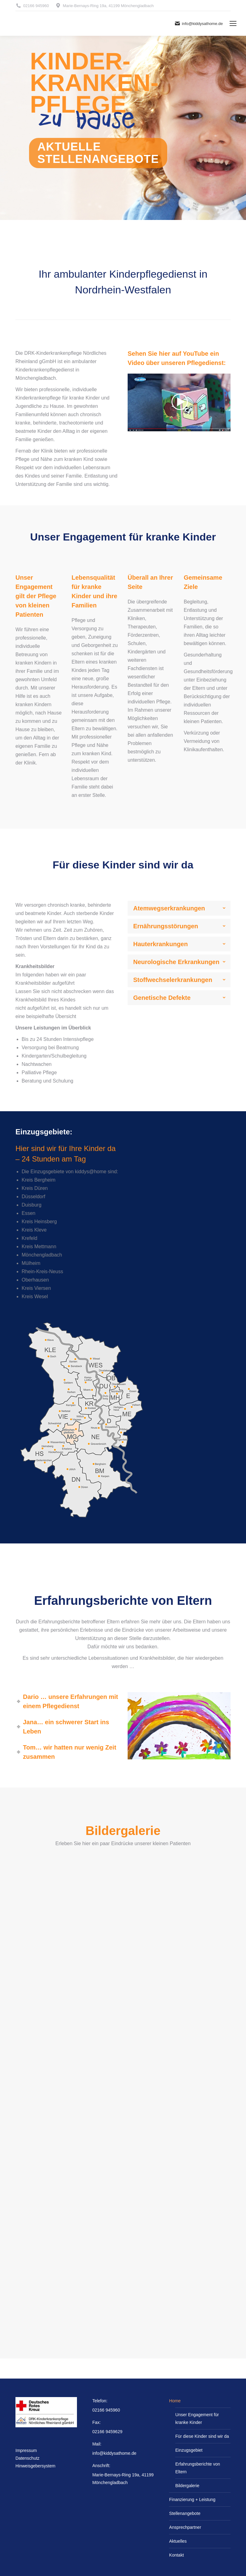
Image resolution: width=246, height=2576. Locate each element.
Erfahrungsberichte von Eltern (197, 2468)
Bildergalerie (187, 2485)
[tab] (179, 908)
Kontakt (176, 2555)
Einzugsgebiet (188, 2450)
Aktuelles (178, 2541)
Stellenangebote (184, 2513)
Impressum (26, 2450)
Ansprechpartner (185, 2527)
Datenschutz (27, 2458)
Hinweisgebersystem (35, 2465)
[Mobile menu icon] (233, 23)
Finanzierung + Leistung (192, 2499)
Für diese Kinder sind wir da (202, 2436)
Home (174, 2400)
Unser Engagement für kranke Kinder (197, 2418)
